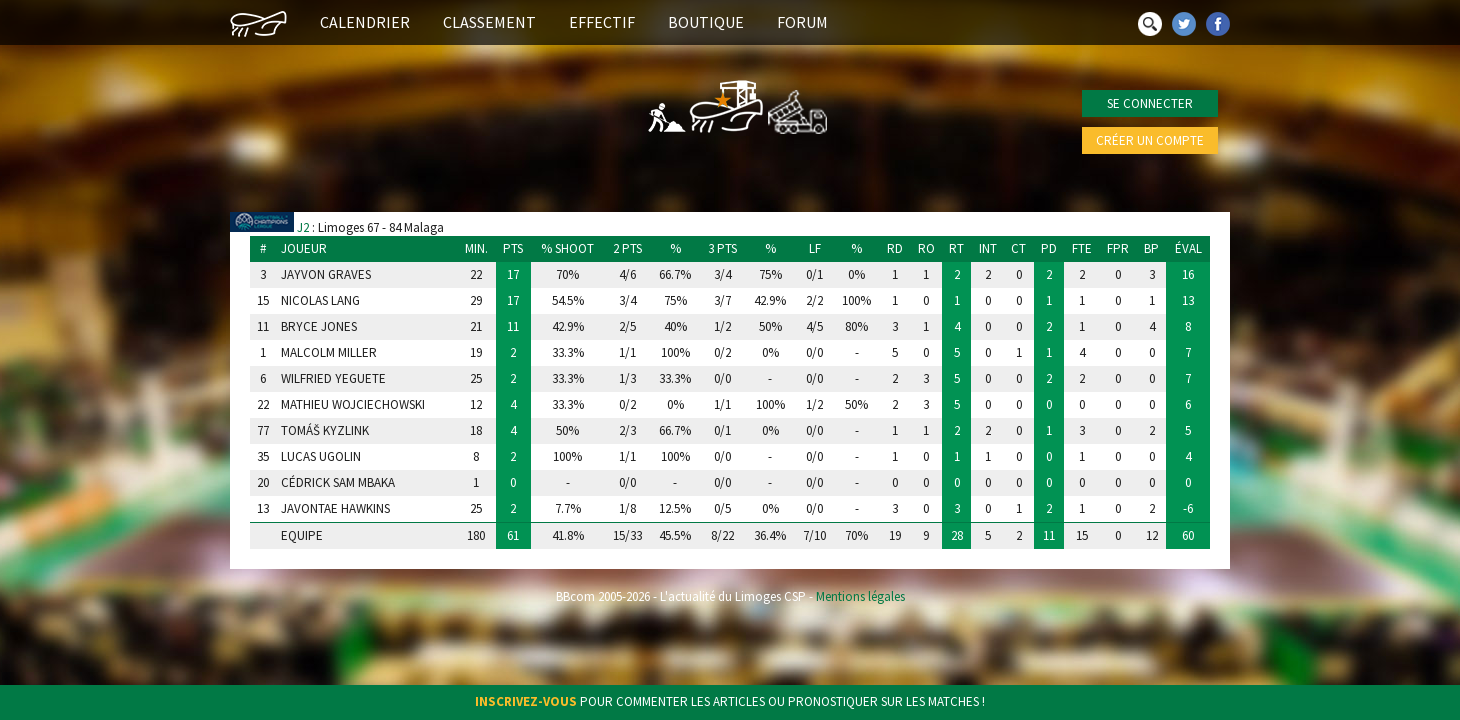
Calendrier (365, 22)
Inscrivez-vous (526, 701)
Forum (802, 22)
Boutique (706, 22)
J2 (303, 227)
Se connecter (1150, 103)
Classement (489, 22)
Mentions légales (860, 596)
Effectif (602, 22)
